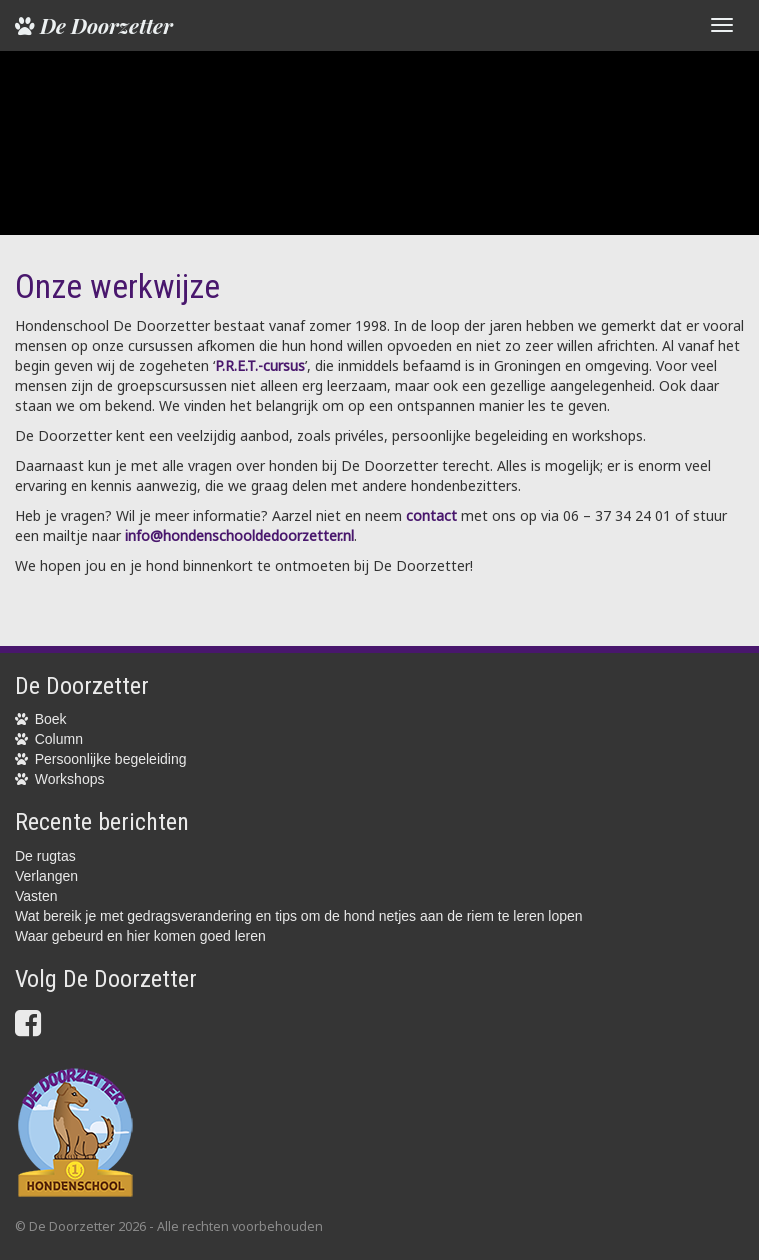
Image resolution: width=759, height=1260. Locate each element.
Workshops (70, 779)
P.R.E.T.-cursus (260, 365)
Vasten (36, 896)
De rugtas (45, 856)
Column (59, 739)
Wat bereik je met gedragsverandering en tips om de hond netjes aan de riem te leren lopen (299, 916)
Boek (51, 719)
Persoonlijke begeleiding (111, 759)
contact (431, 515)
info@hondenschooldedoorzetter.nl (239, 535)
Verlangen (46, 876)
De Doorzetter (94, 25)
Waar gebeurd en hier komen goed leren (140, 936)
